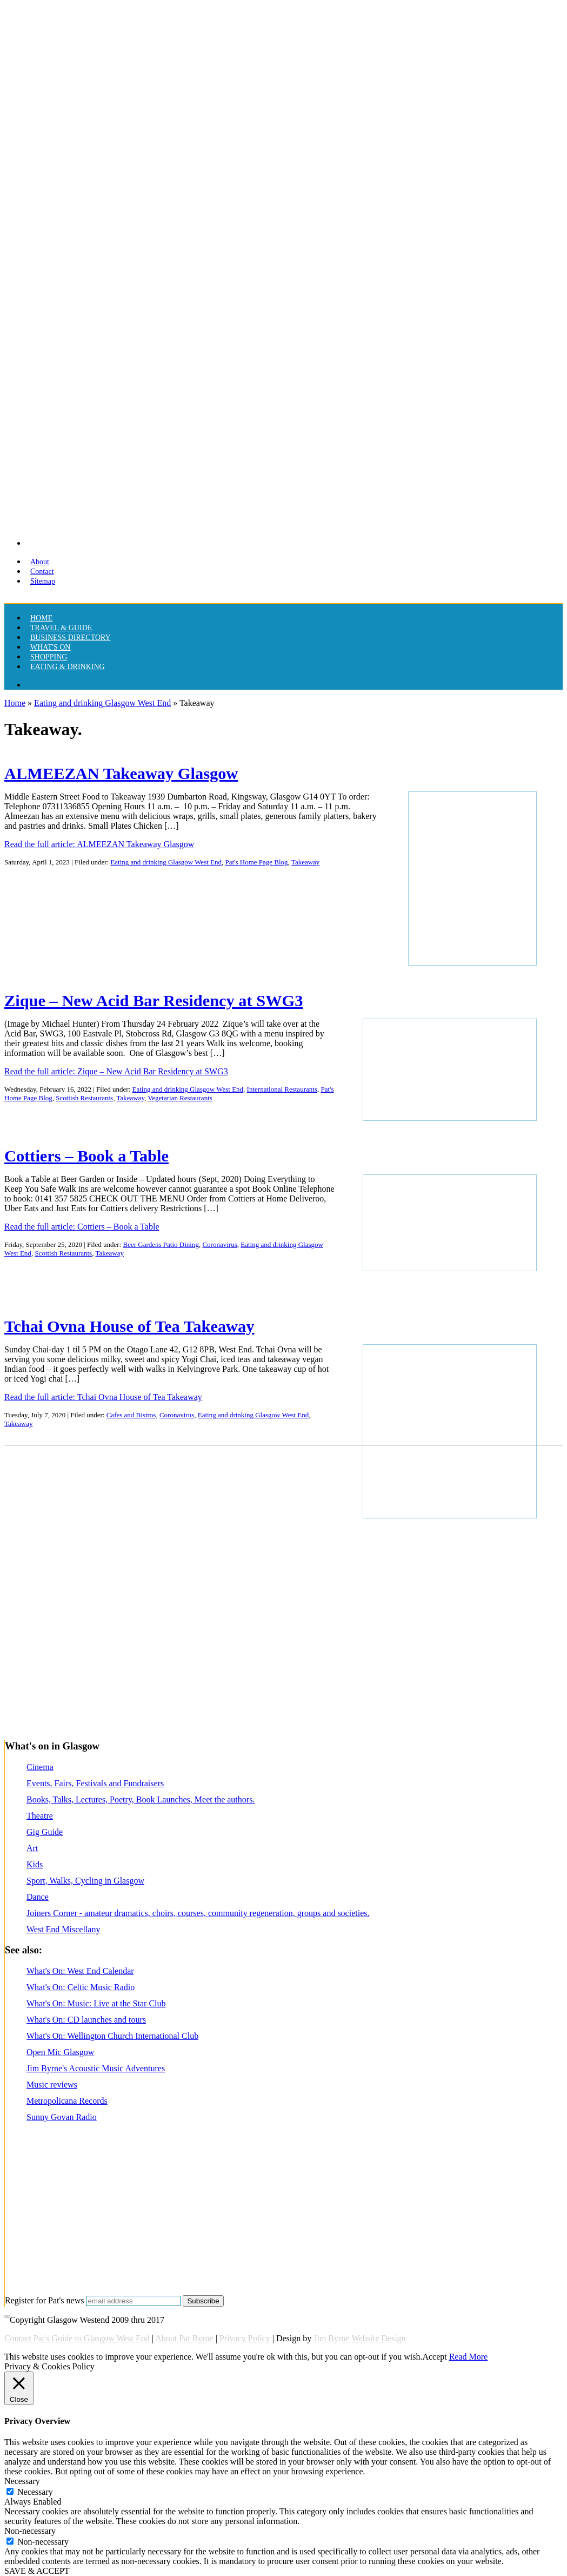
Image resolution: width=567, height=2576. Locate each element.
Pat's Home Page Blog (256, 862)
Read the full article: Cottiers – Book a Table (81, 1226)
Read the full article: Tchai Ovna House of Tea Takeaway (103, 1397)
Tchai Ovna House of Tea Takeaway (129, 1326)
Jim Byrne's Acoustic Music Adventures (95, 2068)
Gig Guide (44, 1832)
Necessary (35, 2491)
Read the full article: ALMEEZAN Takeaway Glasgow (99, 844)
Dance (37, 1896)
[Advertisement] (281, 1682)
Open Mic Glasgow (60, 2052)
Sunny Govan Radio (61, 2117)
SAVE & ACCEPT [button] (37, 2570)
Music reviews (51, 2084)
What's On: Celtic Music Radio (80, 1987)
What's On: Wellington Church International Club (112, 2035)
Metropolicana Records (67, 2100)
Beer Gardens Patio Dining (160, 1244)
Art (32, 1848)
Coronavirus (219, 1244)
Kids (34, 1864)
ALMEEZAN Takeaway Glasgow (121, 773)
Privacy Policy (244, 2338)
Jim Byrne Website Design (359, 2338)
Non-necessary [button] (30, 2530)
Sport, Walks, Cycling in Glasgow (85, 1880)
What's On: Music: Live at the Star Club (96, 2003)
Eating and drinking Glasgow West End (102, 703)
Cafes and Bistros (131, 1415)
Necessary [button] (22, 2481)
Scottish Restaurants (84, 1098)
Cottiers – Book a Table (86, 1156)
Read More (468, 2356)
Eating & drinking (67, 667)
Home (14, 703)
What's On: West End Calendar (80, 1971)
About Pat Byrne (184, 2338)
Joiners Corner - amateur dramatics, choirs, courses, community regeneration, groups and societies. (197, 1913)
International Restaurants (282, 1089)
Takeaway (305, 862)
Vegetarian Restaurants (180, 1098)
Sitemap (42, 581)
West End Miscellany (63, 1929)
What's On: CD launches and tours (86, 2019)
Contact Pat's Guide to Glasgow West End (77, 2338)
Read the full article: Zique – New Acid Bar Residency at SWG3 (116, 1071)
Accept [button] (434, 2356)
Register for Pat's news (44, 2300)
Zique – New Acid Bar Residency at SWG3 (153, 1001)
